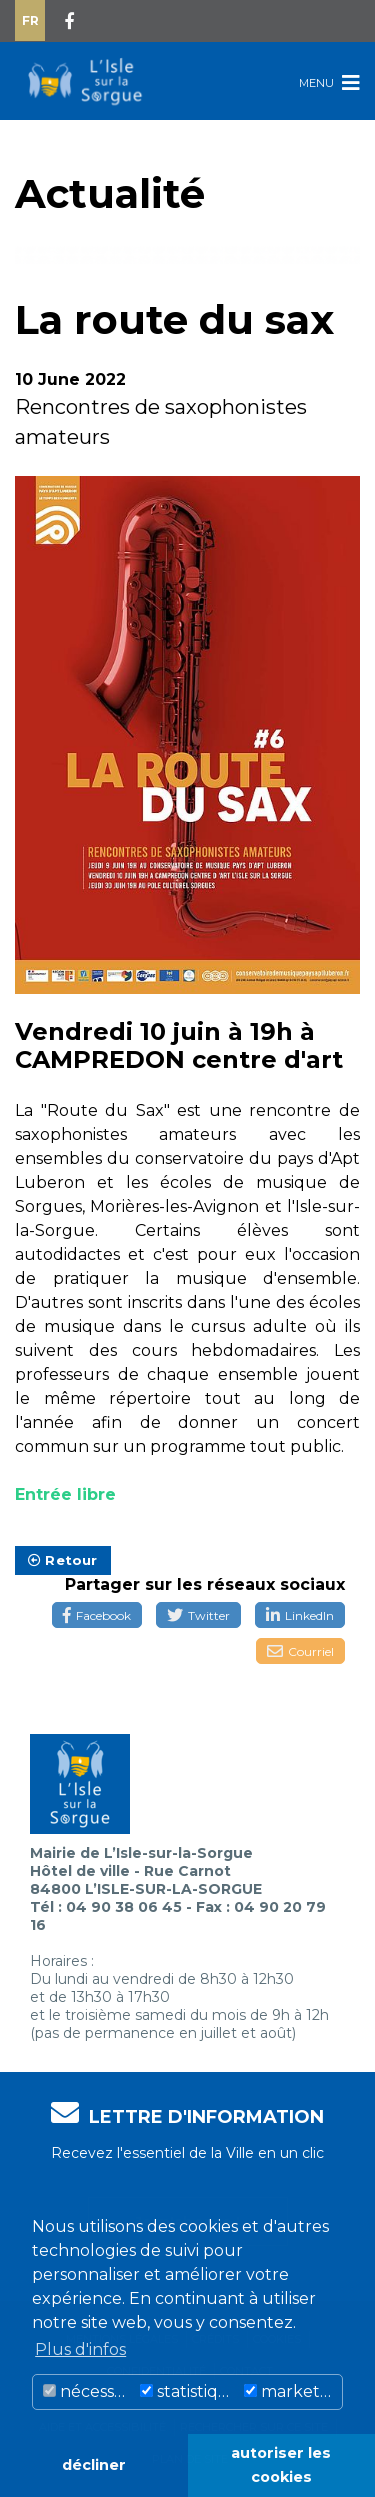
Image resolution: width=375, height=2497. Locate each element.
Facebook (97, 1615)
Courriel (300, 1651)
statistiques (189, 2391)
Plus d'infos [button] (80, 2349)
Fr (30, 20)
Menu (329, 82)
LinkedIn (300, 1615)
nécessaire (89, 2391)
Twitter (198, 1615)
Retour (63, 1560)
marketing (293, 2391)
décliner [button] (94, 2465)
